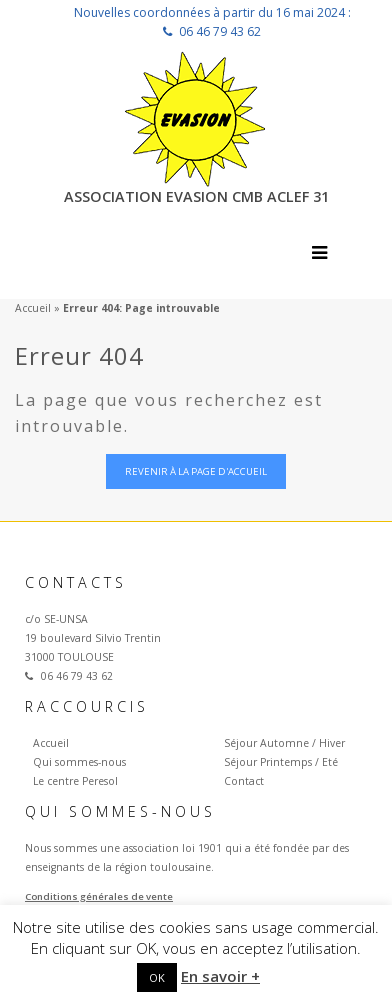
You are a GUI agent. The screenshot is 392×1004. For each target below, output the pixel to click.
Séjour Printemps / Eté (281, 762)
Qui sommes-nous (79, 762)
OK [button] (157, 977)
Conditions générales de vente (99, 896)
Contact (244, 781)
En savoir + (220, 976)
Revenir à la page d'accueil (196, 471)
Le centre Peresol (75, 781)
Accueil (33, 308)
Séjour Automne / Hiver (284, 743)
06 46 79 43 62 (220, 31)
